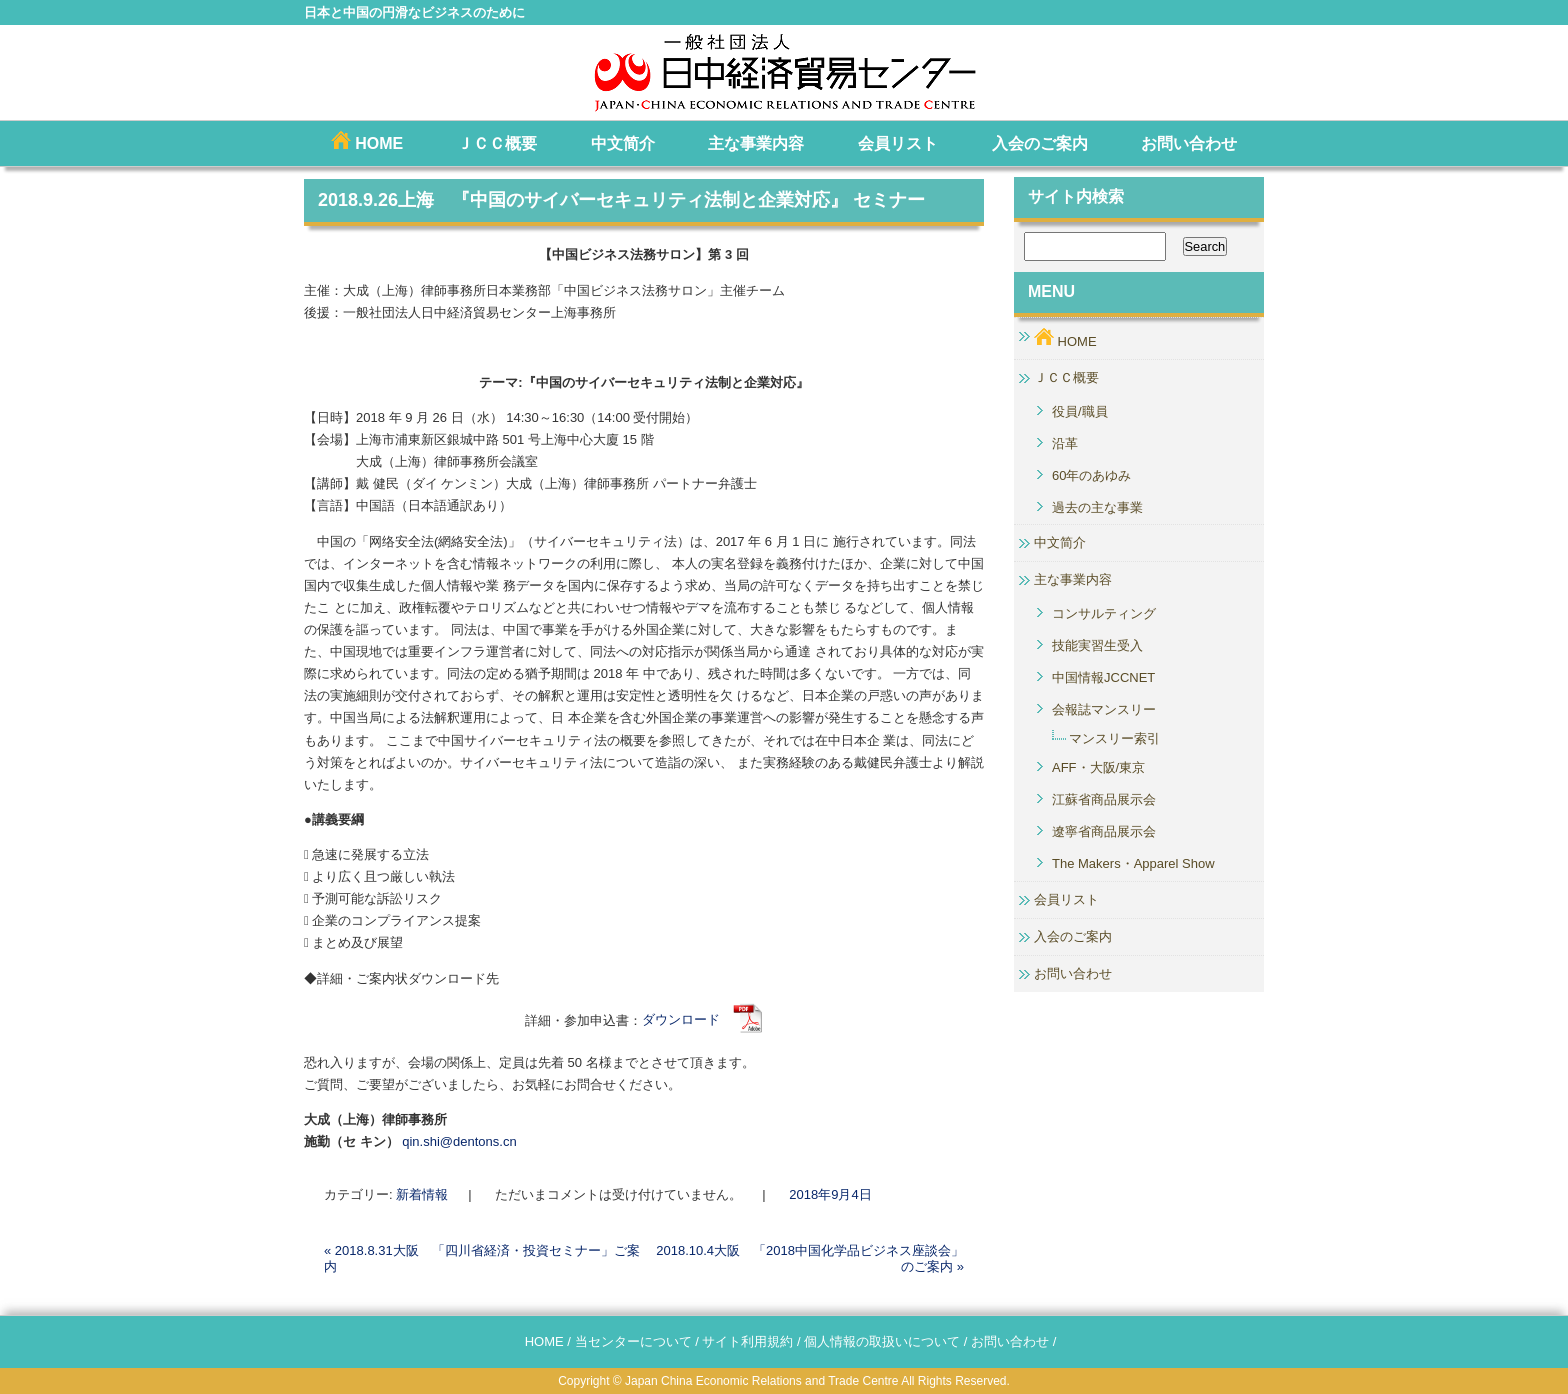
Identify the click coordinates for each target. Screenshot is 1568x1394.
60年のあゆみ (1091, 475)
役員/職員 (1080, 411)
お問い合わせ (1189, 143)
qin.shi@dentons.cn (459, 1141)
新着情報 (422, 1194)
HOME (367, 141)
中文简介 (623, 143)
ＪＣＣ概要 (497, 143)
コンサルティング (1104, 613)
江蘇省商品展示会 (1104, 799)
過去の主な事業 (1097, 507)
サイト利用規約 (747, 1341)
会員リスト (898, 143)
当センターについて (633, 1341)
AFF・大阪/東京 (1098, 767)
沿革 (1065, 443)
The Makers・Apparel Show (1133, 863)
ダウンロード (702, 1019)
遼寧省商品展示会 (1104, 831)
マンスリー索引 (1114, 738)
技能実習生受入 (1097, 645)
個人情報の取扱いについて (882, 1341)
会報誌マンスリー (1104, 709)
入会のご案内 (1040, 143)
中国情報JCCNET (1103, 677)
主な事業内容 (756, 143)
